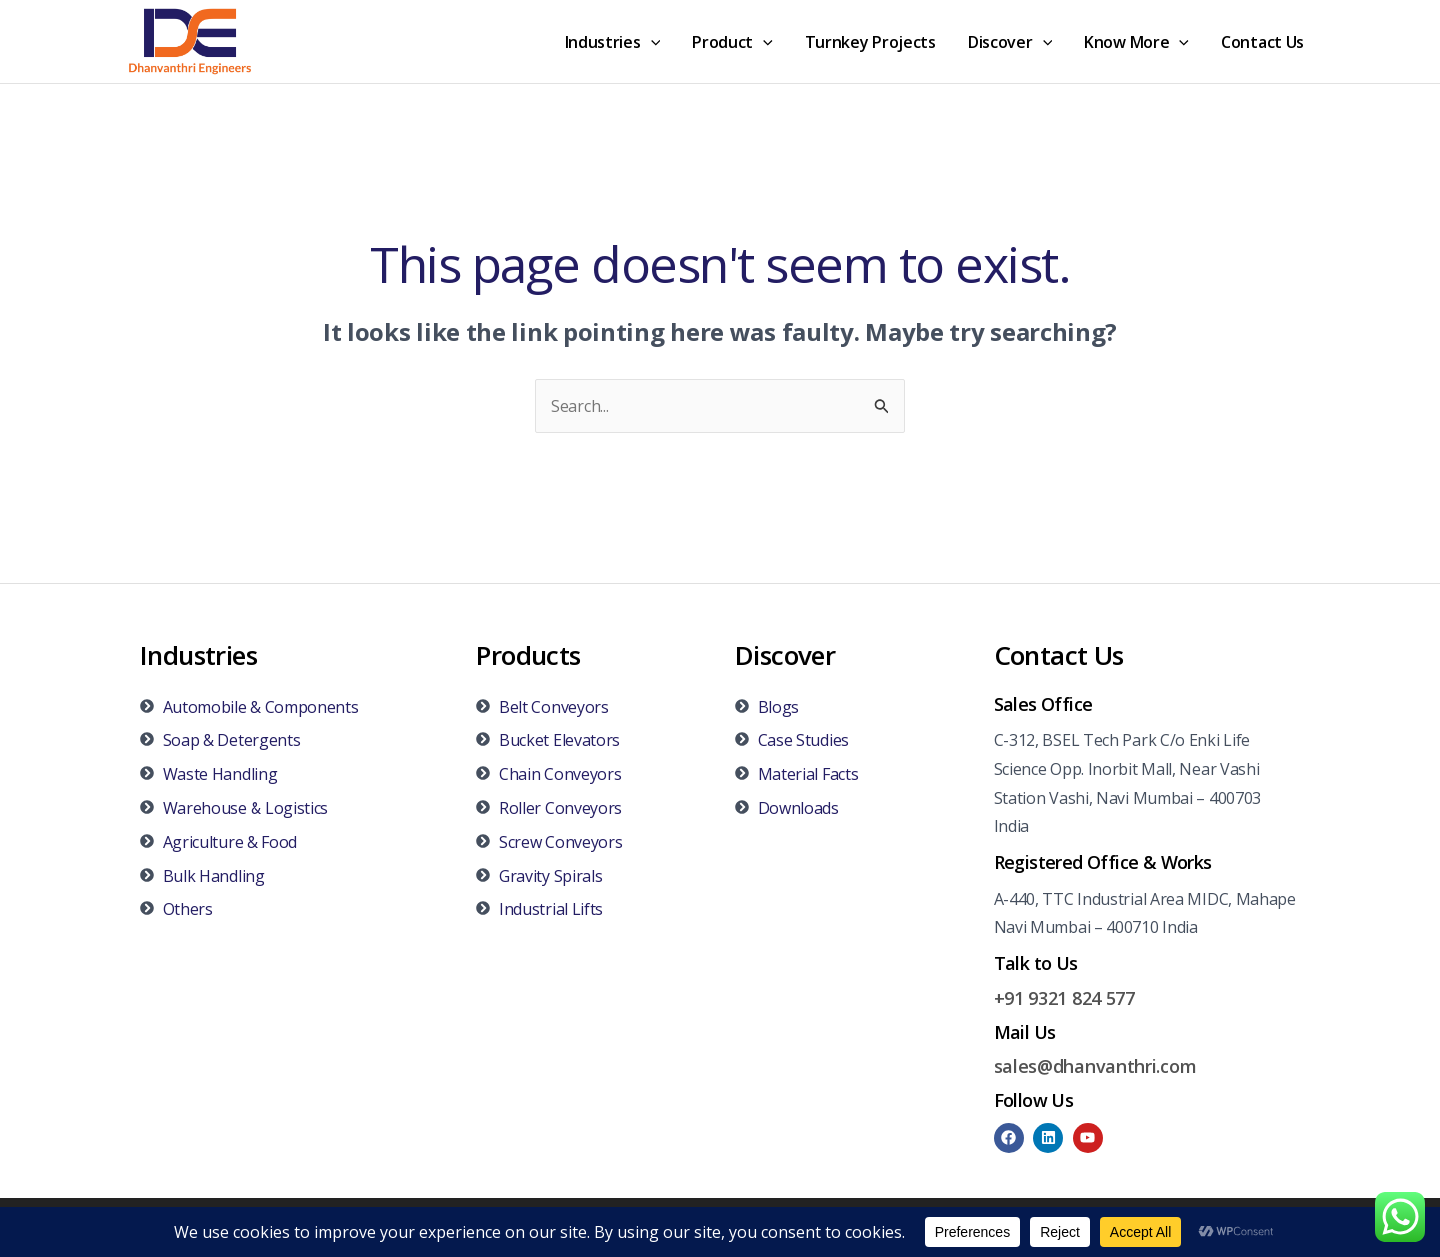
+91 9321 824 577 (1064, 998)
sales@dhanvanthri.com (1095, 1066)
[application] (651, 42)
